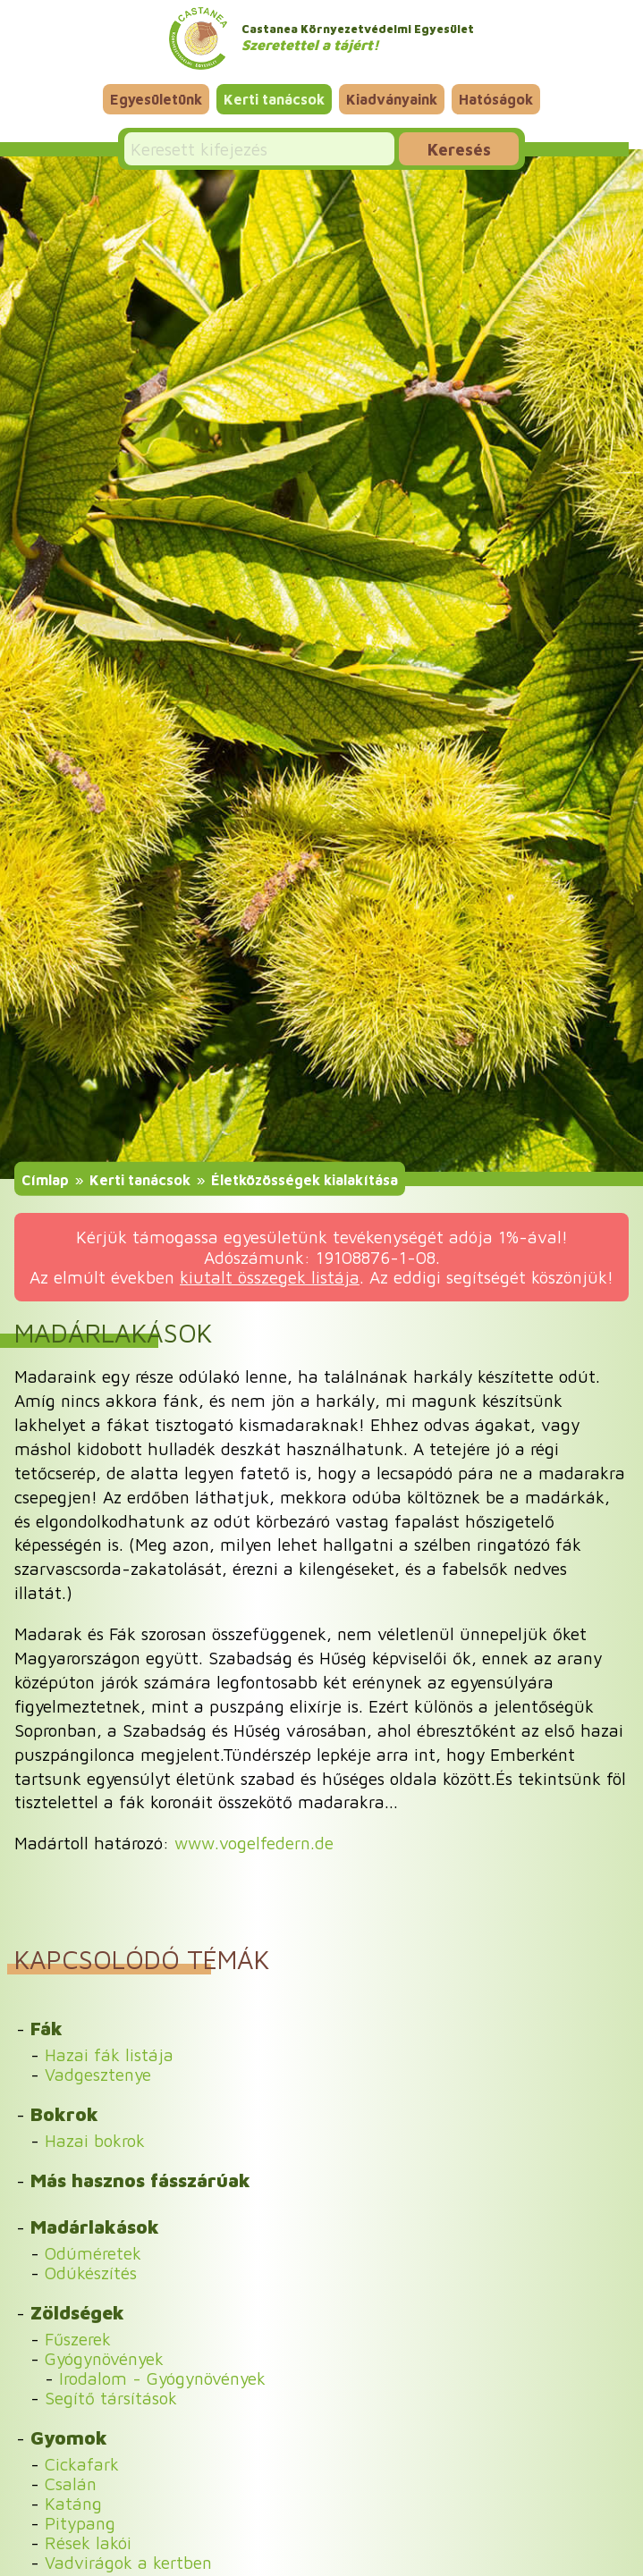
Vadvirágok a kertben (128, 2562)
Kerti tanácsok (274, 99)
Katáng (73, 2503)
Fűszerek (78, 2338)
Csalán (71, 2483)
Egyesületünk (156, 99)
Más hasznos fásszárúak (140, 2180)
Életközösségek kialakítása (304, 1180)
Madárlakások (94, 2226)
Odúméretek (93, 2253)
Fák (46, 2028)
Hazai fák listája (109, 2054)
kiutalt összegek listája (270, 1277)
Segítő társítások (111, 2397)
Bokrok (64, 2114)
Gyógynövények (104, 2358)
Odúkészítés (91, 2272)
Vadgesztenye (98, 2074)
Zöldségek (77, 2312)
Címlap (45, 1180)
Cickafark (82, 2464)
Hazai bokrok (95, 2140)
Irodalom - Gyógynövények (162, 2378)
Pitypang (80, 2523)
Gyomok (68, 2437)
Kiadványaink (391, 99)
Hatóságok (496, 99)
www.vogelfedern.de (254, 1842)
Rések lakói (88, 2542)
